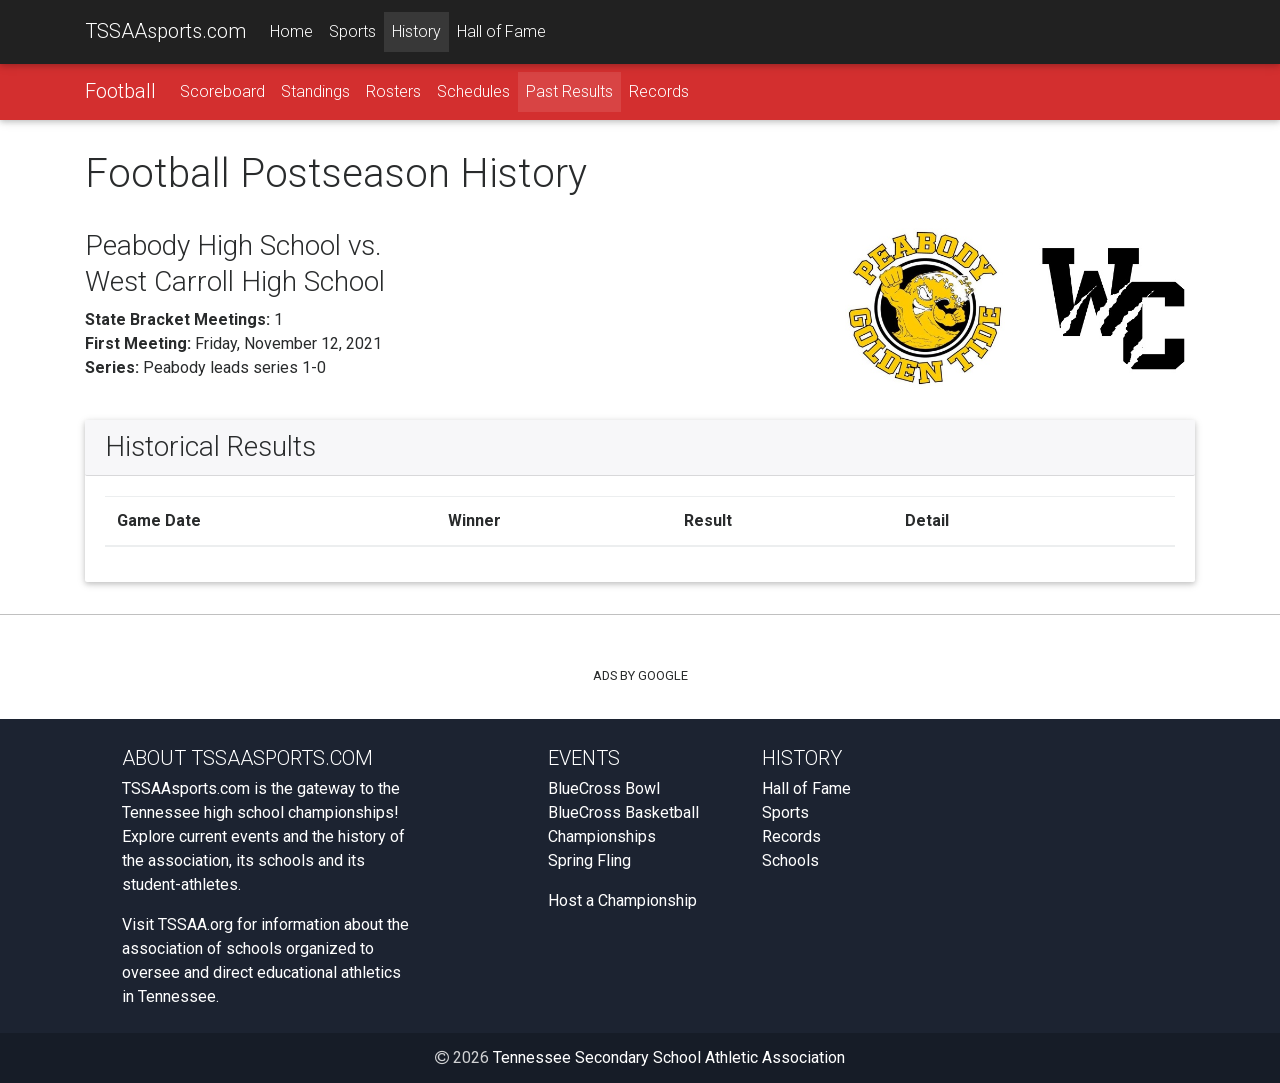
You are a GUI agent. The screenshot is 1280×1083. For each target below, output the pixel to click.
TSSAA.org (195, 924)
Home (291, 31)
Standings (315, 91)
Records (659, 91)
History (416, 31)
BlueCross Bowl (604, 788)
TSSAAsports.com (165, 31)
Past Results (569, 91)
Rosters (393, 91)
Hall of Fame (501, 31)
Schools (790, 860)
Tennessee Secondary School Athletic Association (669, 1057)
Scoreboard (222, 91)
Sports (352, 31)
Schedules (473, 91)
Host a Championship (622, 900)
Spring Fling (589, 860)
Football (120, 91)
